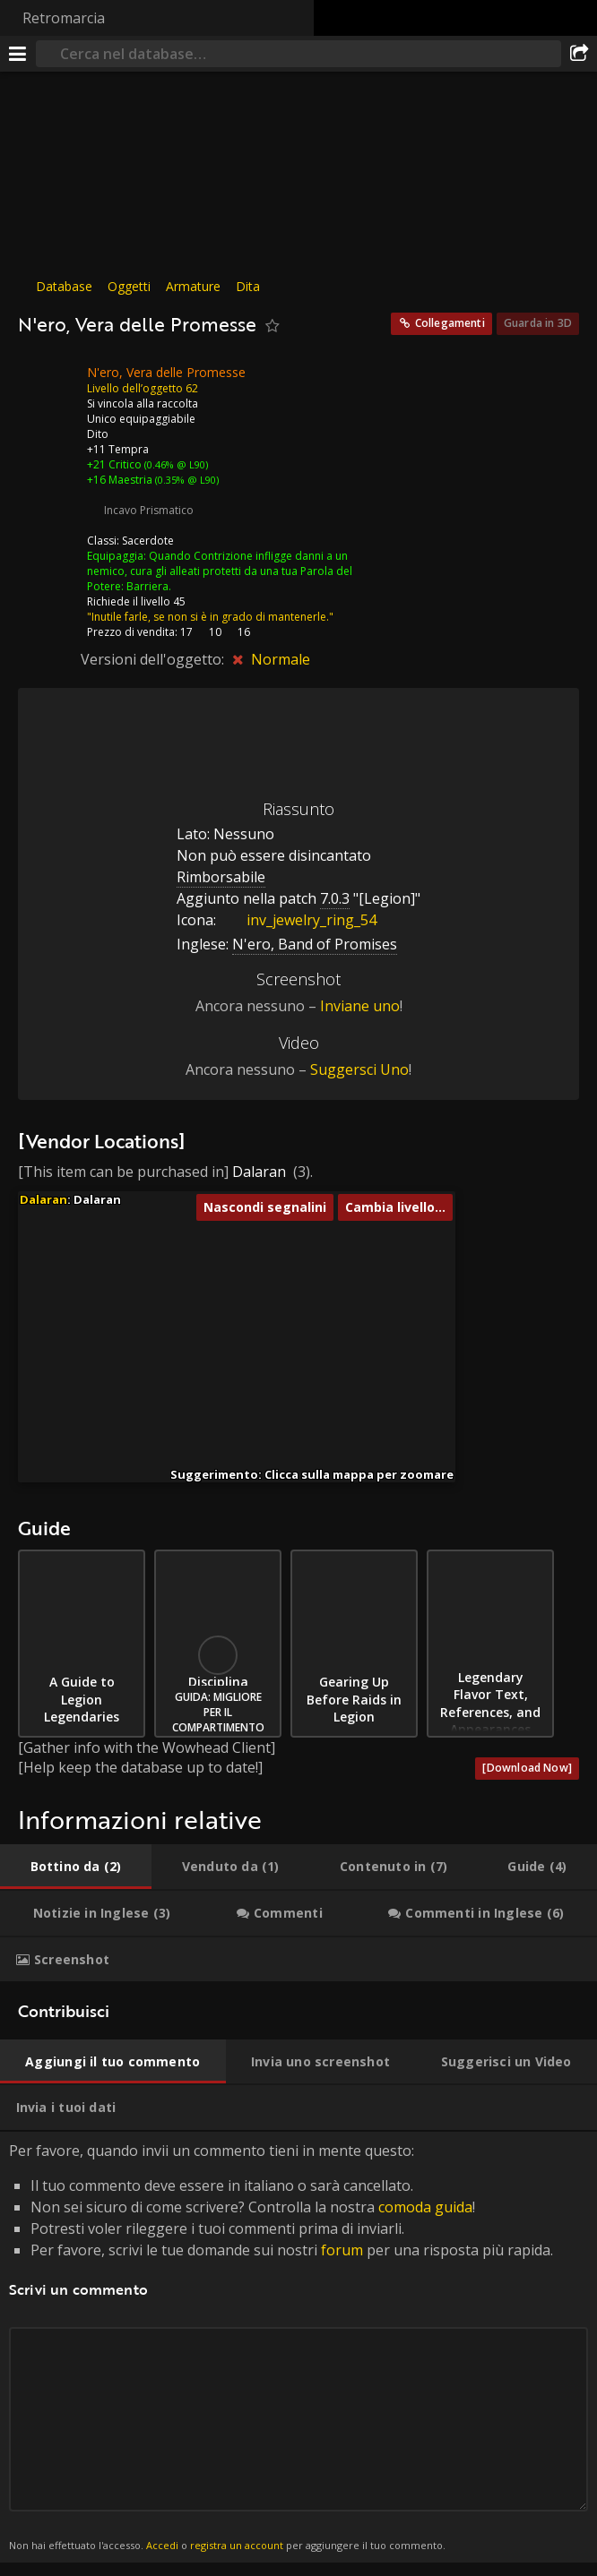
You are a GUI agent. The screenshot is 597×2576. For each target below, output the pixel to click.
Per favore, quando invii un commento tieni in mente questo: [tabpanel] (298, 2347)
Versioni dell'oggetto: (154, 659)
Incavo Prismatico (149, 510)
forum (342, 2250)
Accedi (162, 2545)
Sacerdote (148, 540)
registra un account (236, 2545)
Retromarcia (63, 18)
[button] (220, 1273)
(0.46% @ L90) (175, 464)
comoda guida (425, 2207)
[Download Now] (527, 1767)
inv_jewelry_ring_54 (298, 920)
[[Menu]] (18, 54)
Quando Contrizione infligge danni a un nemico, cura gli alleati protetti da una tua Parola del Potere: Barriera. (219, 571)
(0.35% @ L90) (185, 479)
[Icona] (48, 386)
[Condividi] (579, 54)
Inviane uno (360, 1006)
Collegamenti (450, 323)
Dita (248, 286)
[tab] (75, 1866)
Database (64, 286)
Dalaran (259, 1171)
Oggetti (129, 286)
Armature (193, 286)
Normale (280, 659)
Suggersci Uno (359, 1069)
